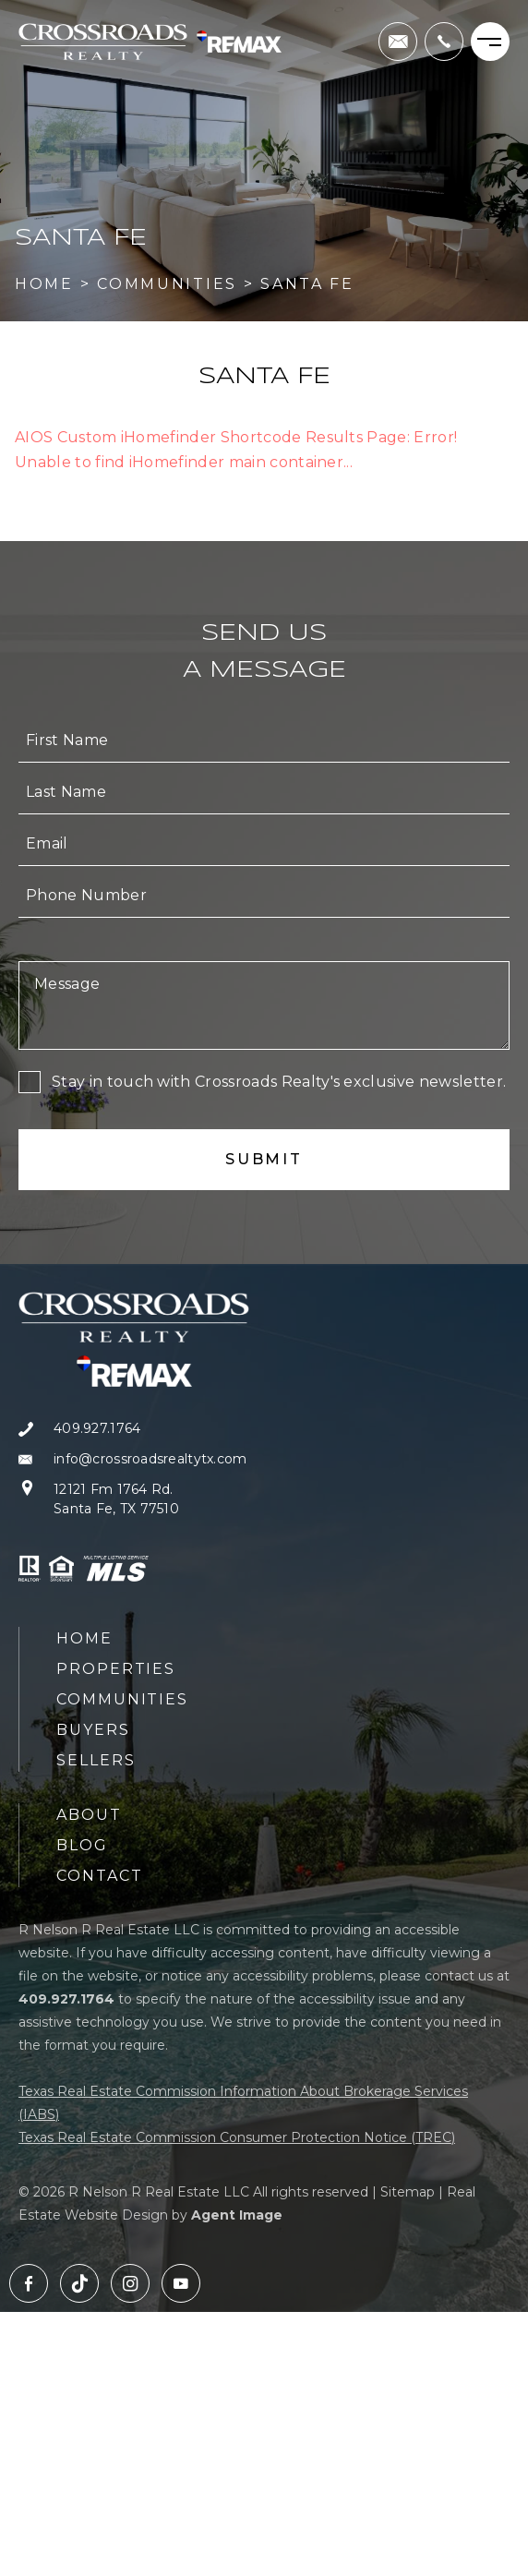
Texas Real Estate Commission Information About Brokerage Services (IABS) (243, 2103)
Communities (122, 1699)
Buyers (93, 1730)
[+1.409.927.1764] (444, 41)
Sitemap (407, 2192)
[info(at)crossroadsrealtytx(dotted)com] (397, 41)
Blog (82, 1845)
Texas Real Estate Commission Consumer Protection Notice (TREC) (236, 2137)
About (89, 1815)
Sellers (95, 1760)
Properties (115, 1669)
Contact (99, 1875)
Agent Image (236, 2215)
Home (84, 1638)
